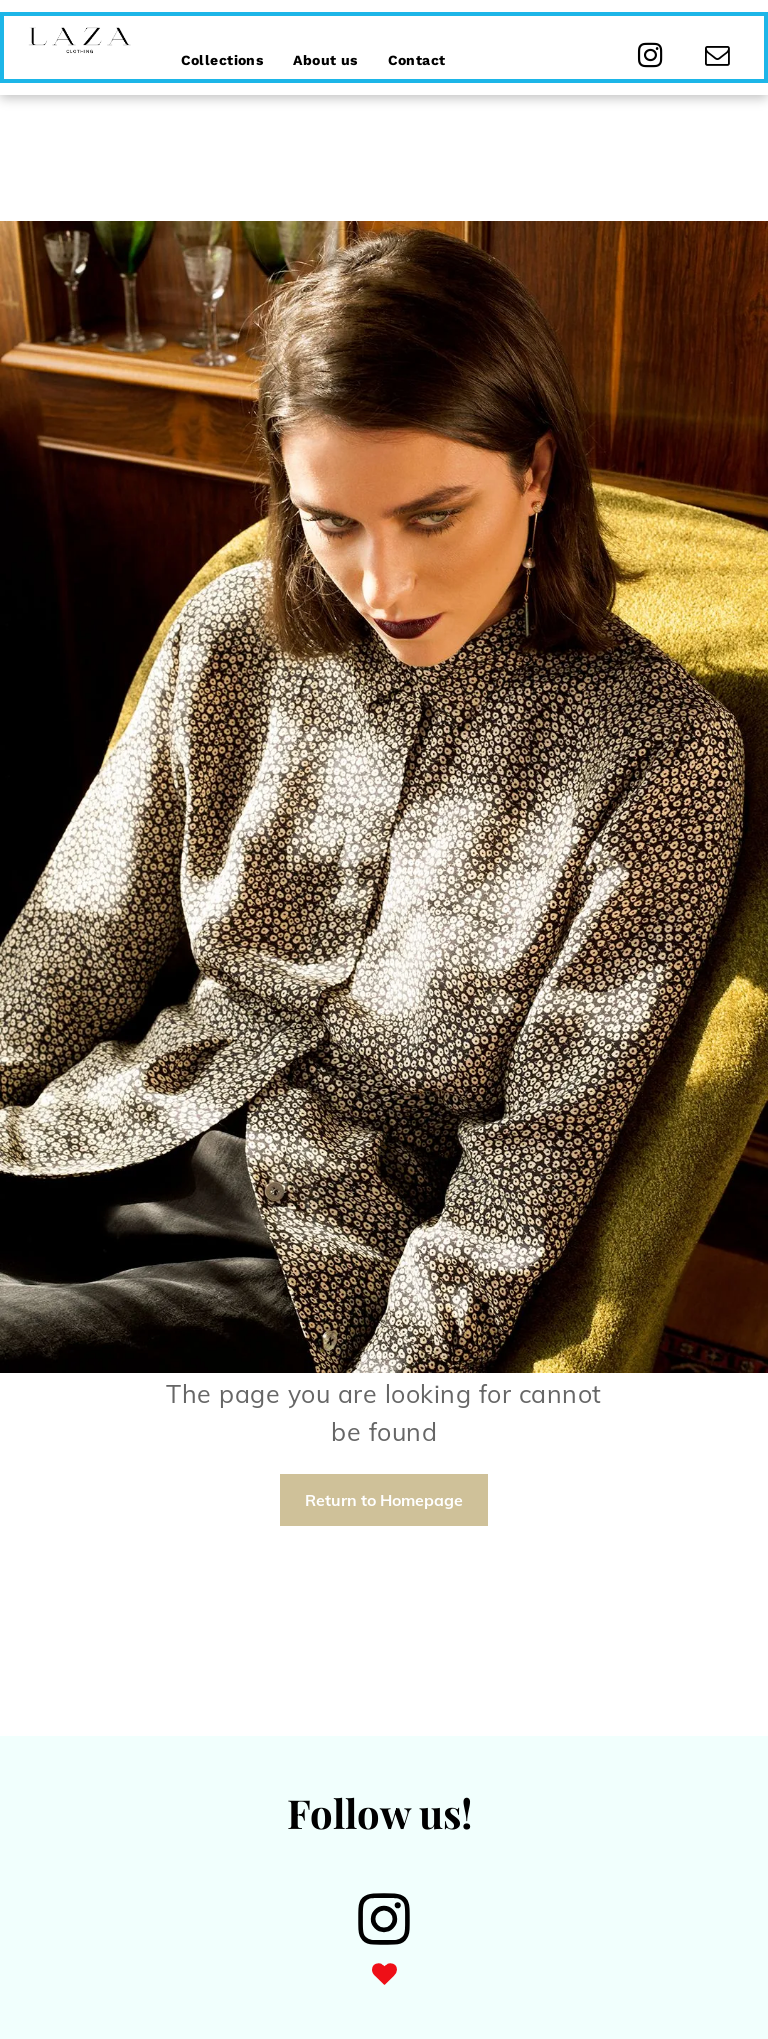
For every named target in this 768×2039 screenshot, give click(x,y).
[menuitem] (222, 48)
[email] (717, 58)
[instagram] (650, 58)
